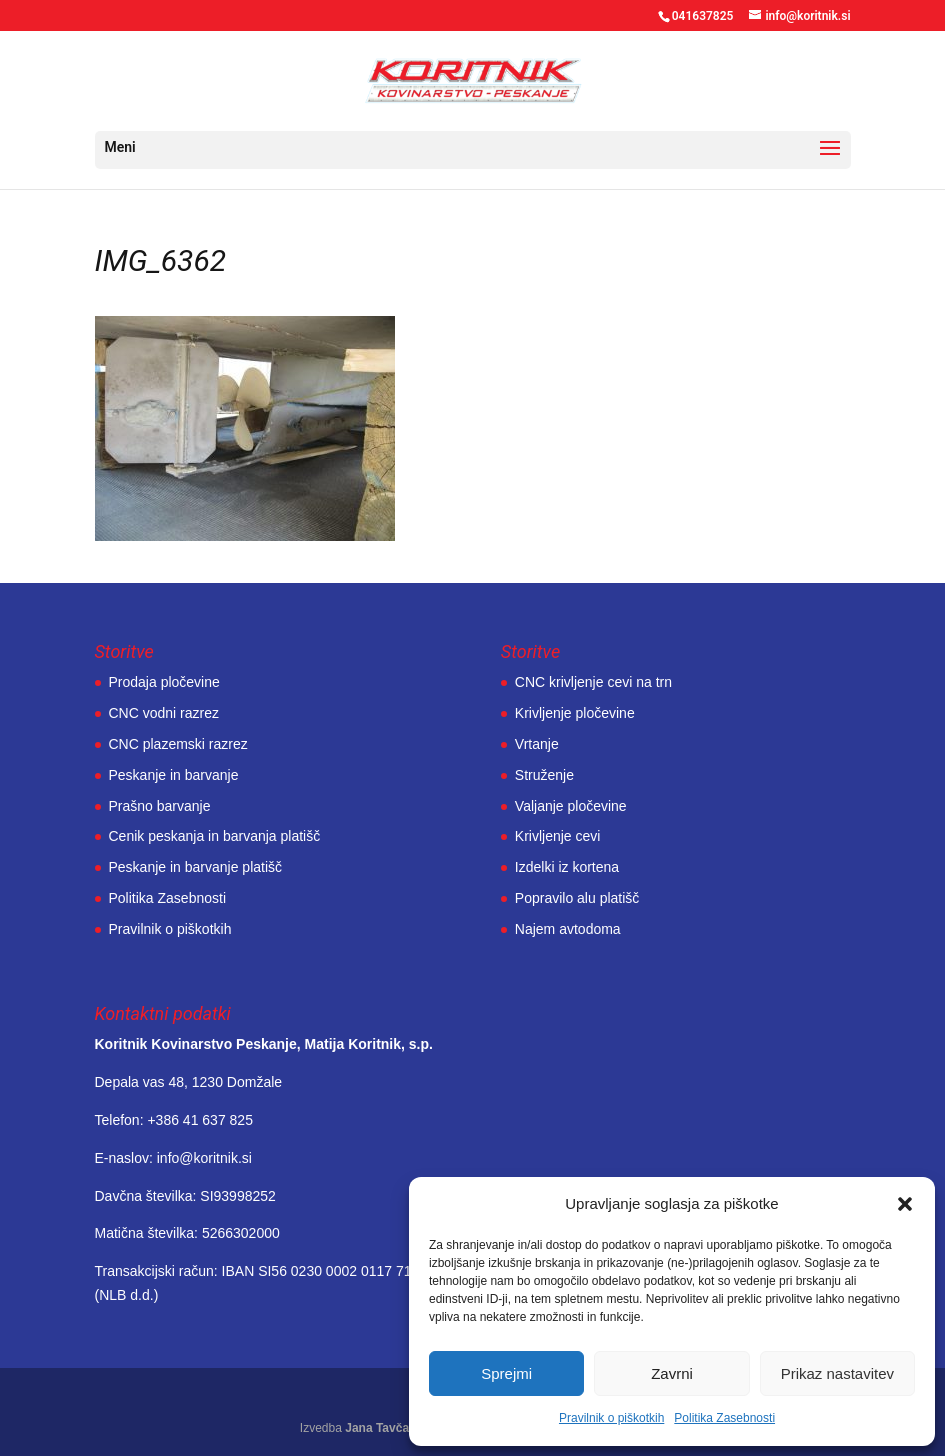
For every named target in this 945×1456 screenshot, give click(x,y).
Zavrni (672, 1373)
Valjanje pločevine (571, 806)
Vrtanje (537, 744)
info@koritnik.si (204, 1158)
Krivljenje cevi (558, 836)
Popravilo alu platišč (577, 898)
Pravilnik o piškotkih (611, 1418)
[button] (905, 1204)
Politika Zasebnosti (724, 1418)
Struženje (544, 775)
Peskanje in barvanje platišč (196, 867)
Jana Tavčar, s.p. (392, 1428)
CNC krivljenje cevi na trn (593, 682)
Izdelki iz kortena (567, 867)
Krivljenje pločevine (575, 713)
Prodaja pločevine (164, 682)
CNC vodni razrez (164, 713)
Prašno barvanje (160, 806)
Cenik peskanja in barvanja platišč (215, 836)
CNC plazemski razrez (178, 744)
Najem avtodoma (568, 929)
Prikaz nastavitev (837, 1373)
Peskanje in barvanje (174, 775)
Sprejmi (506, 1373)
